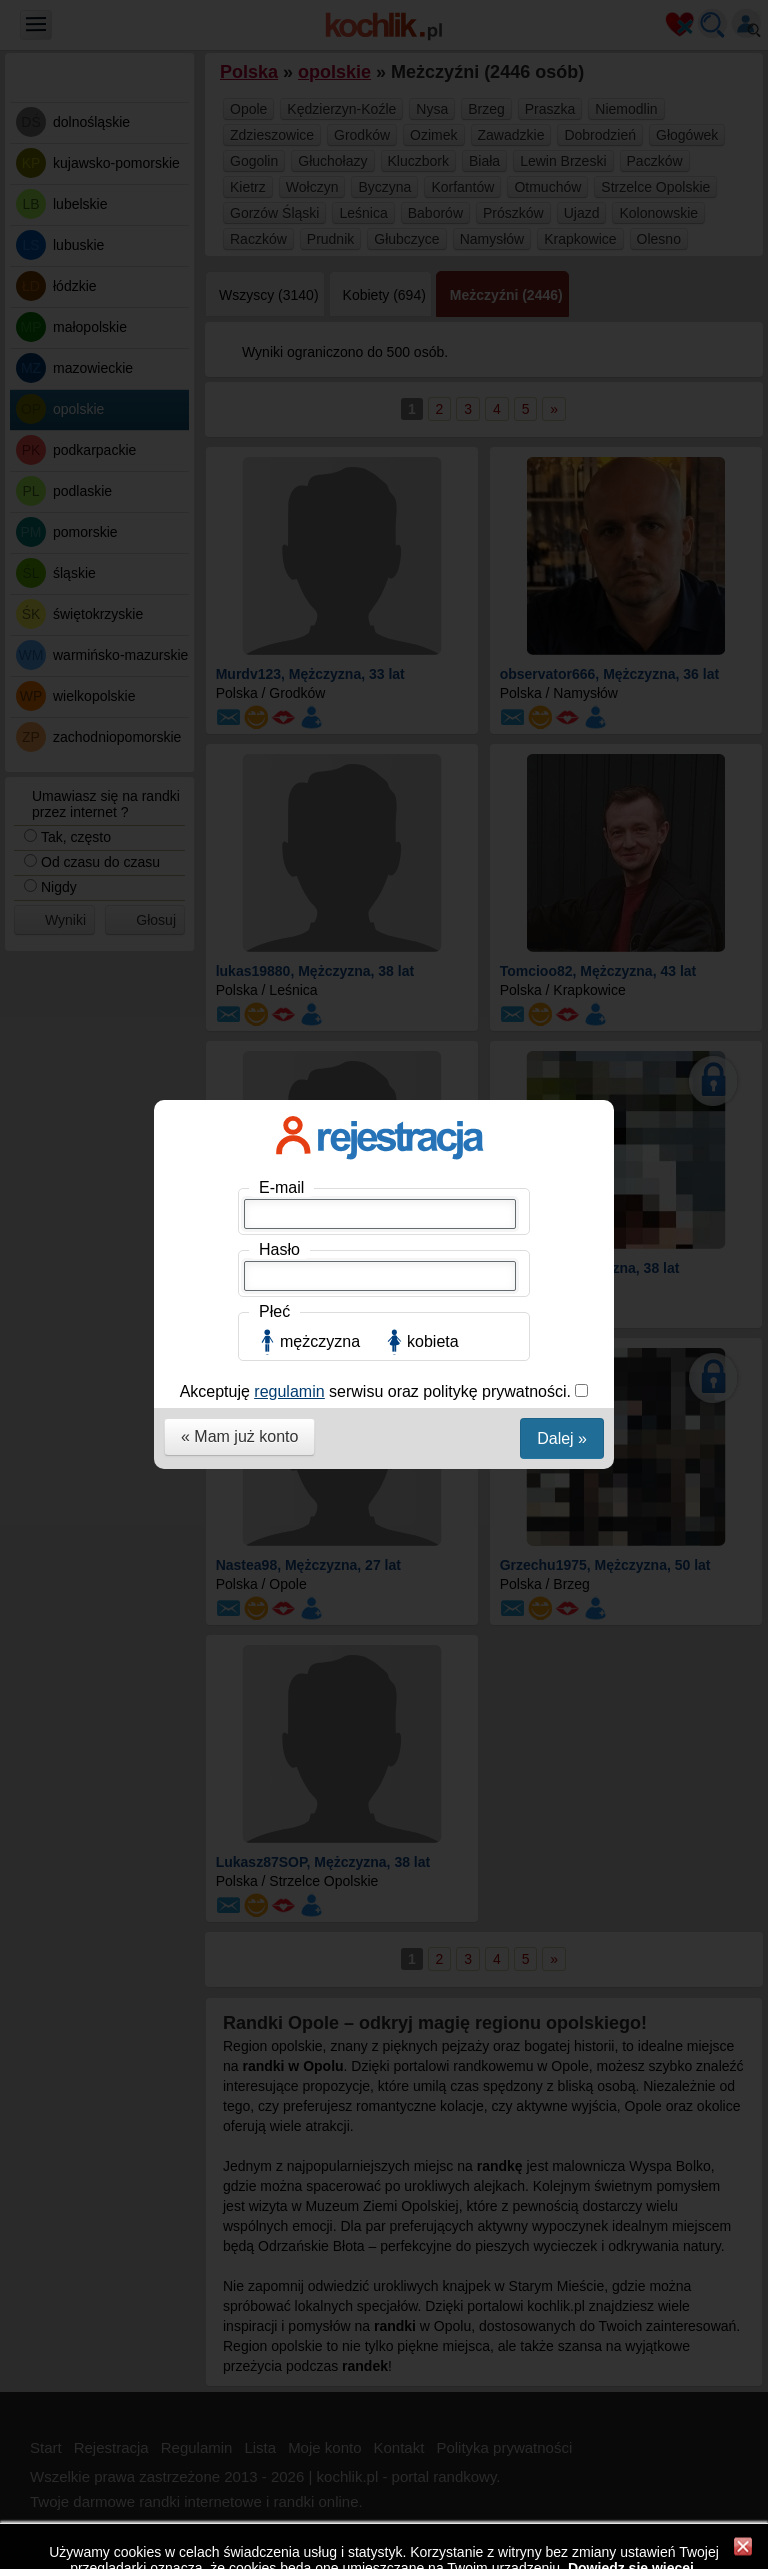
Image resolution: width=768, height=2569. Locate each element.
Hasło (279, 358)
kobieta (433, 450)
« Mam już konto (239, 545)
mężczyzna (320, 450)
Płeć (274, 420)
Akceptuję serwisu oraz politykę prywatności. (378, 500)
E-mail (281, 296)
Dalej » (562, 547)
